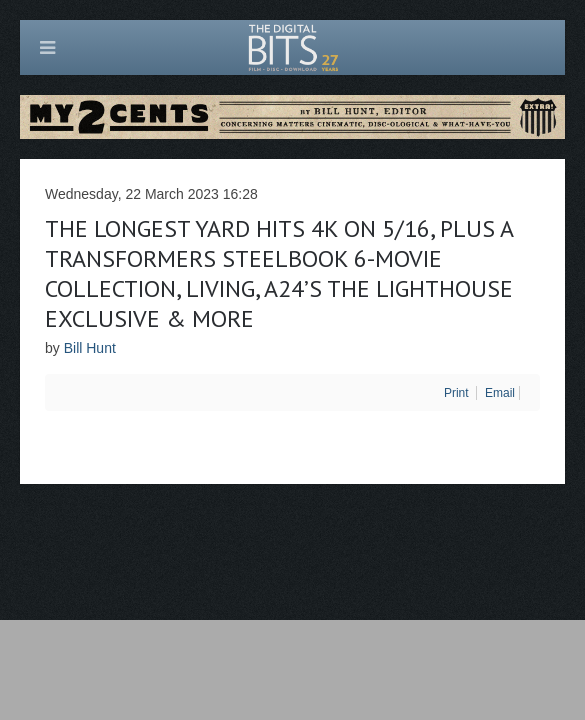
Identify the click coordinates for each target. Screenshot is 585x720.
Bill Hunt (90, 348)
